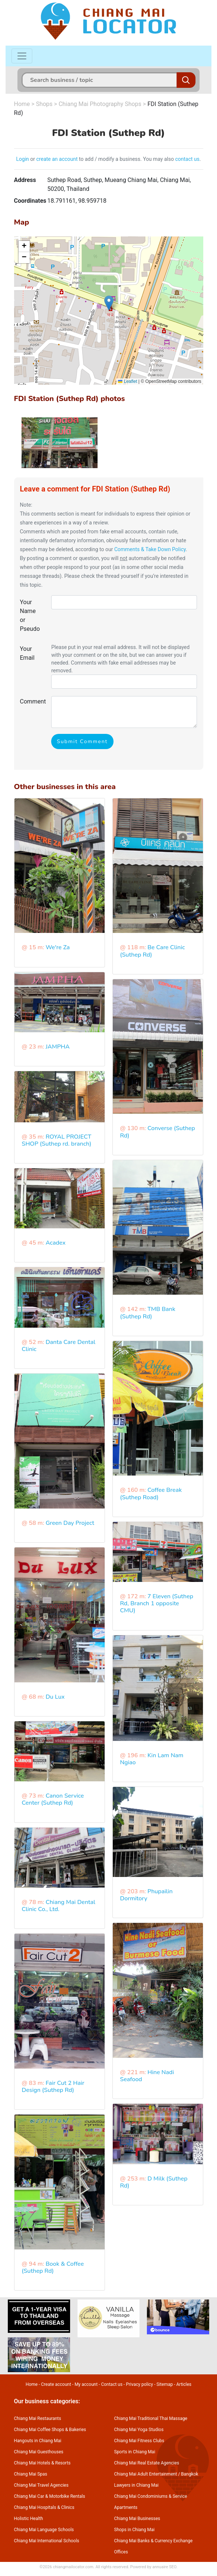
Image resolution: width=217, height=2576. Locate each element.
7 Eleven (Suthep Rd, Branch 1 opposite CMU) (156, 1603)
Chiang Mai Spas (30, 2474)
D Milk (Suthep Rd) (154, 2182)
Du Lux (55, 1697)
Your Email (27, 653)
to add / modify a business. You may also (126, 159)
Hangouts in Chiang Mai (38, 2440)
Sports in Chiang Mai (134, 2451)
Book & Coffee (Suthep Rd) (53, 2267)
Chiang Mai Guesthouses (38, 2451)
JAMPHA (58, 1047)
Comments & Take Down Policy (150, 549)
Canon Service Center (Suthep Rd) (53, 1799)
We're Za (58, 947)
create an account (57, 159)
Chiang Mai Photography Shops (100, 103)
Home (22, 103)
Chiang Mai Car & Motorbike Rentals (49, 2496)
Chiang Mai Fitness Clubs (139, 2440)
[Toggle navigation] (21, 56)
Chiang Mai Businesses (137, 2518)
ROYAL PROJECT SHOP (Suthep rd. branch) (57, 1140)
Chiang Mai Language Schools (44, 2529)
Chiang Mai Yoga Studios (139, 2429)
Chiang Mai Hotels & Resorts (42, 2463)
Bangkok (189, 2474)
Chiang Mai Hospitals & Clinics (44, 2507)
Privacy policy (139, 2384)
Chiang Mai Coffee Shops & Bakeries (50, 2429)
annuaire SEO (164, 2567)
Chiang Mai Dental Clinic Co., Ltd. (58, 1905)
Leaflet (127, 381)
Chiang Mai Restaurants (37, 2418)
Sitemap (165, 2384)
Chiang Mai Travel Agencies (41, 2485)
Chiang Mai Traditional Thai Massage (150, 2418)
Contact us (111, 2384)
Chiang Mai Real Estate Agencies (146, 2463)
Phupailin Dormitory (146, 1895)
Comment (33, 701)
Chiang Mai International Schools (46, 2540)
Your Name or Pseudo (30, 615)
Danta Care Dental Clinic (59, 1345)
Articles (183, 2384)
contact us (187, 159)
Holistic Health (28, 2518)
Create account (56, 2384)
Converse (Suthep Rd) (157, 1131)
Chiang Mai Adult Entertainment (145, 2474)
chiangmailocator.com (73, 2567)
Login (22, 159)
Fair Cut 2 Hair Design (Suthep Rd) (53, 2086)
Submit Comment (82, 741)
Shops (44, 103)
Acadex (56, 1243)
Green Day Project (70, 1523)
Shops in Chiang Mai (134, 2529)
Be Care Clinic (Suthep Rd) (152, 950)
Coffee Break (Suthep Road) (151, 1493)
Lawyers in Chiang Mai (136, 2485)
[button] (109, 303)
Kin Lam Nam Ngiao (152, 1759)
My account (86, 2384)
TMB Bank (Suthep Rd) (147, 1312)
